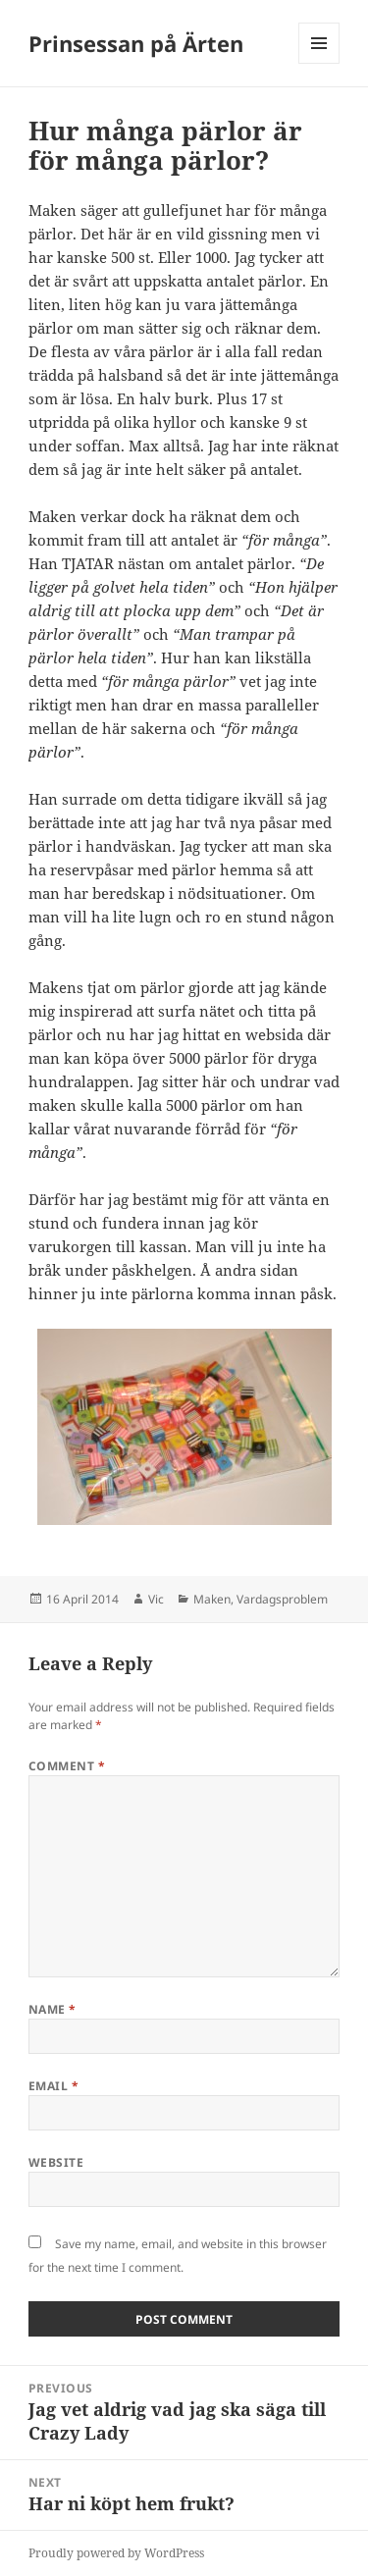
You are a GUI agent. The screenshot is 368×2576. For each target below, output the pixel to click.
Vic (156, 1599)
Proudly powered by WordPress (116, 2553)
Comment (66, 1766)
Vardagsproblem (282, 1599)
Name (52, 2009)
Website (55, 2162)
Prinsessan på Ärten (135, 43)
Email (53, 2085)
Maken (212, 1599)
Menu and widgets (319, 63)
